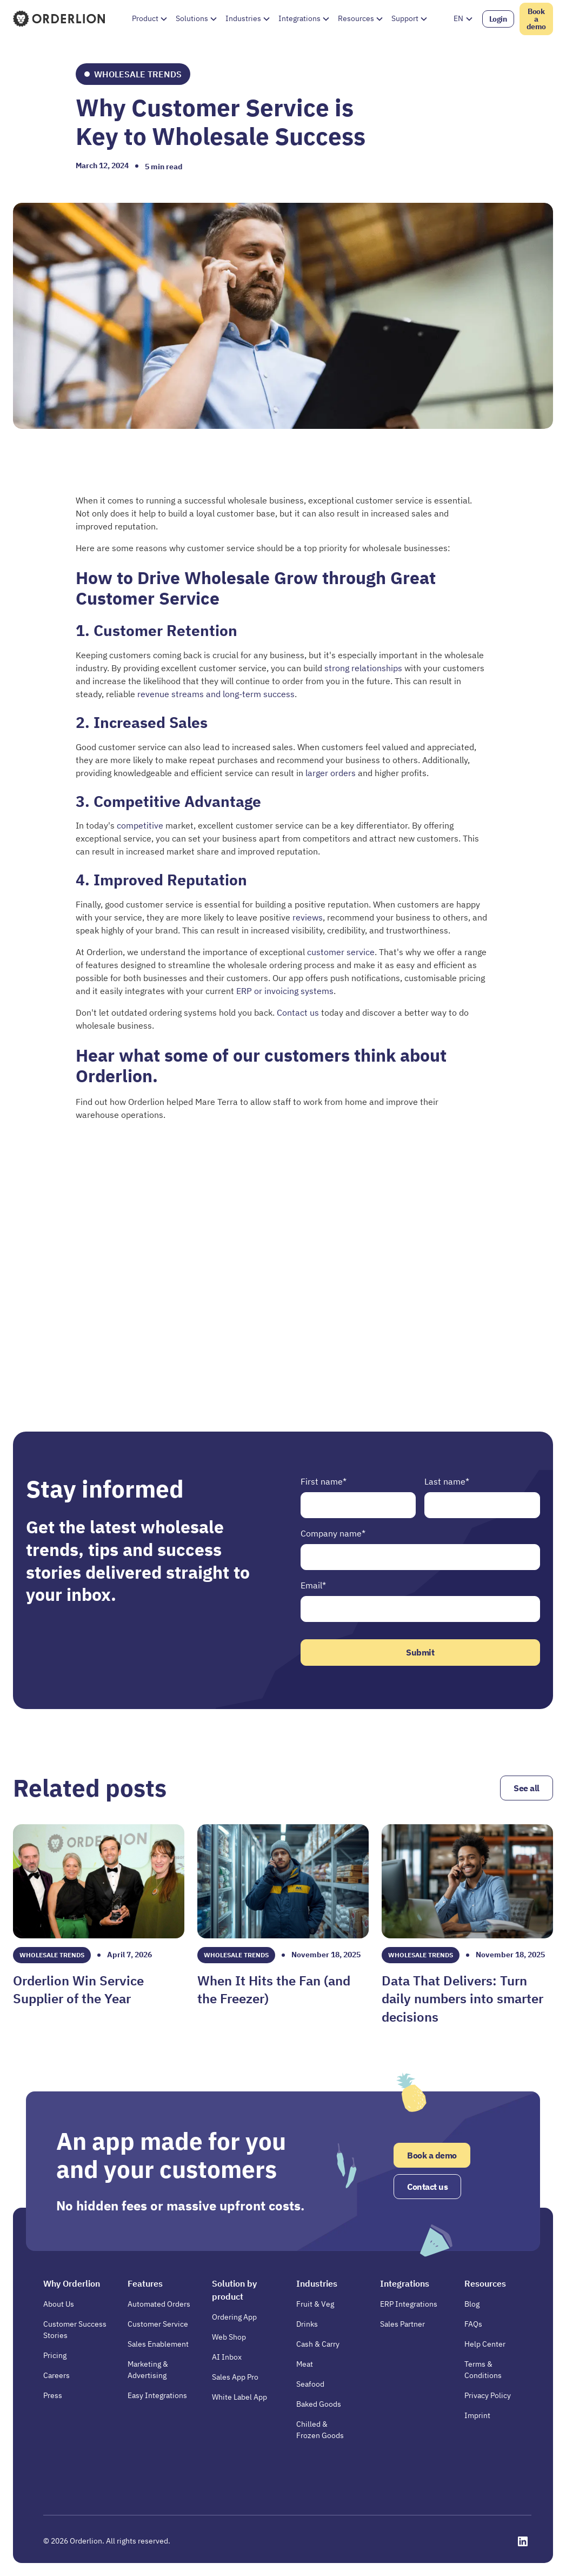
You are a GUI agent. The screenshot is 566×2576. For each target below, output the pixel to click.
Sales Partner (402, 2324)
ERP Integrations (408, 2304)
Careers (56, 2375)
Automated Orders (159, 2304)
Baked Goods (318, 2404)
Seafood (310, 2384)
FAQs (473, 2324)
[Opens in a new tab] (522, 2541)
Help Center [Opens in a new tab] (484, 2344)
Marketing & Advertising (148, 2369)
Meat (304, 2364)
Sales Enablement (158, 2344)
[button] (149, 18)
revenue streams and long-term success (215, 693)
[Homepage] (60, 18)
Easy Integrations (157, 2395)
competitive (141, 825)
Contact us (298, 1012)
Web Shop (229, 2337)
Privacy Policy (487, 2395)
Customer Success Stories (74, 2329)
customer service (341, 951)
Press (52, 2395)
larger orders (331, 772)
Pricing (54, 2355)
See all (527, 1788)
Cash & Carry (317, 2344)
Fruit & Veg (315, 2304)
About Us (58, 2304)
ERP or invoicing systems (285, 990)
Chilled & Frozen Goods (320, 2429)
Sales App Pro (235, 2377)
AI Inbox (227, 2357)
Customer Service (158, 2324)
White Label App (239, 2397)
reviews (307, 917)
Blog (472, 2304)
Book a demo (536, 18)
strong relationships (364, 668)
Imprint (477, 2415)
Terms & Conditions (483, 2369)
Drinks (307, 2324)
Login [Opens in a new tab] (498, 19)
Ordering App (234, 2317)
